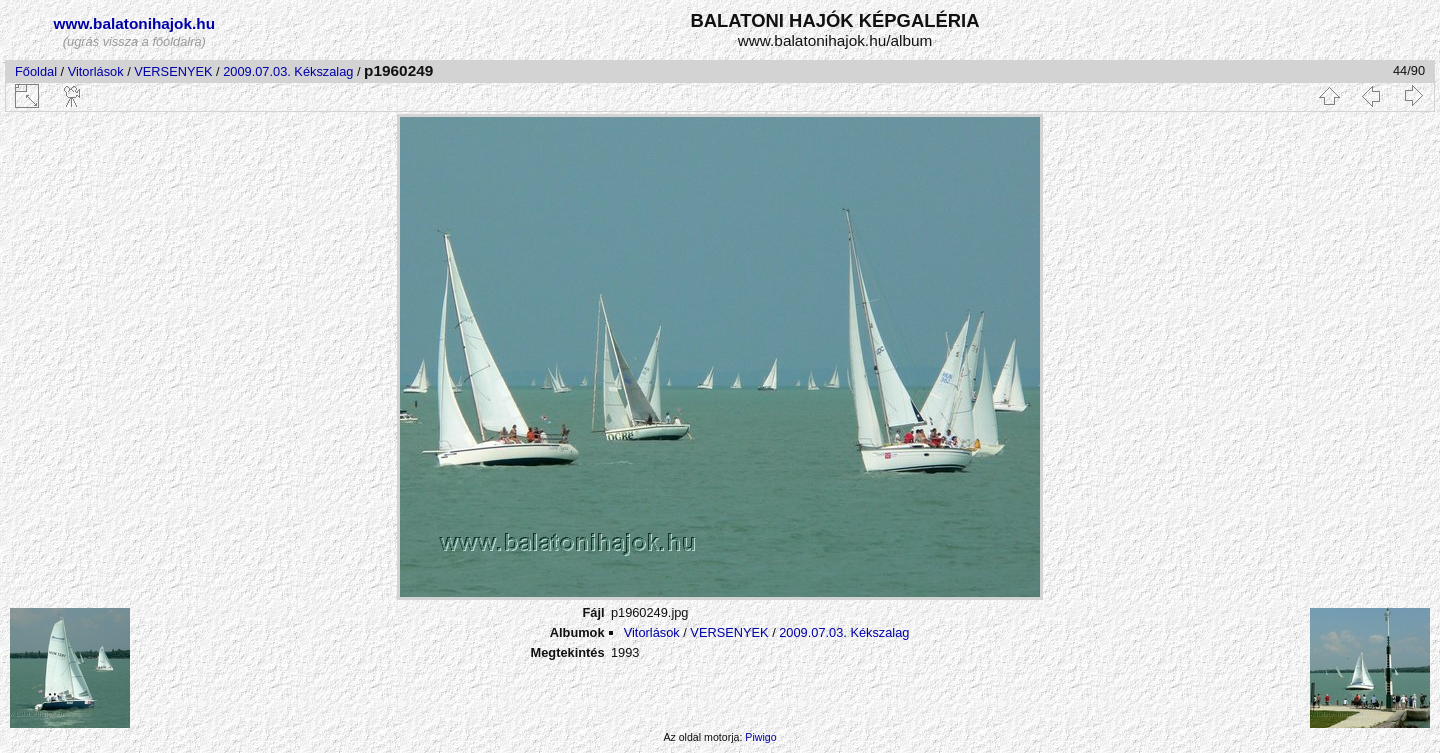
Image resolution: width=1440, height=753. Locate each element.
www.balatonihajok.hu (135, 23)
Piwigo (760, 737)
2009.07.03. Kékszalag (288, 71)
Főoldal (36, 71)
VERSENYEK (173, 71)
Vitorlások (96, 71)
